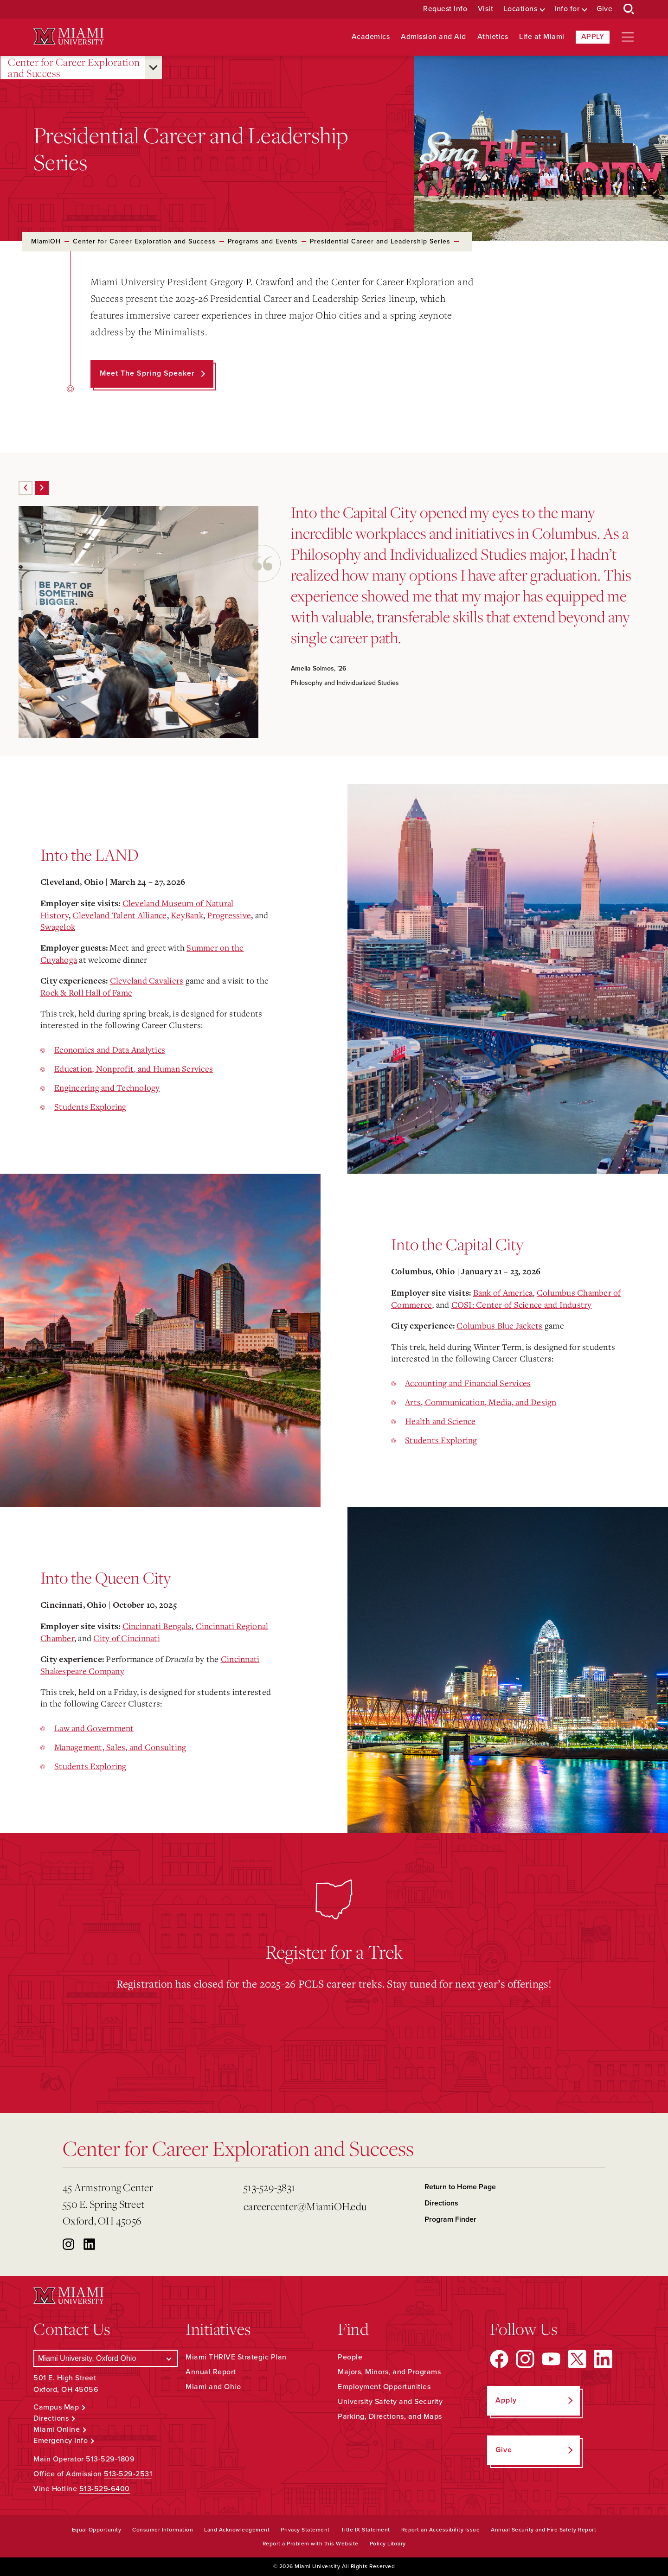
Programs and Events (263, 241)
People (350, 2357)
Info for (566, 9)
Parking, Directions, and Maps (390, 2416)
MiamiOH (46, 241)
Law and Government (94, 1727)
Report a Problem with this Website (311, 2543)
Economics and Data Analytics (109, 1049)
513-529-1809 (110, 2459)
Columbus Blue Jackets (499, 1325)
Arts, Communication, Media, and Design (481, 1401)
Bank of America (503, 1292)
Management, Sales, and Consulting (120, 1746)
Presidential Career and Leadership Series (380, 241)
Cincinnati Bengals (157, 1625)
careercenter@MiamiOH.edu (305, 2206)
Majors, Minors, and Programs (389, 2372)
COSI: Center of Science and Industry (521, 1304)
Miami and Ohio (213, 2386)
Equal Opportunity (97, 2529)
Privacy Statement (305, 2529)
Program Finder (450, 2219)
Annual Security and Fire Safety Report (543, 2529)
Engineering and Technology (107, 1087)
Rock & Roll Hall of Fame (86, 992)
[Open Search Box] (629, 9)
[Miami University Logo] (68, 36)
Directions (441, 2203)
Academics (371, 36)
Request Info (445, 9)
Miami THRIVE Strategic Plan (236, 2357)
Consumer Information (162, 2529)
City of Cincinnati (126, 1637)
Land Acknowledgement (237, 2529)
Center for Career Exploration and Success (74, 68)
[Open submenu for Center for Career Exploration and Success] (153, 67)
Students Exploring (90, 1106)
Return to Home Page (460, 2187)
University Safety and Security (390, 2401)
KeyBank (187, 914)
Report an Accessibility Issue (440, 2529)
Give (604, 9)
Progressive (229, 914)
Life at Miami (542, 36)
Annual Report (211, 2372)
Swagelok (57, 926)
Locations (521, 9)
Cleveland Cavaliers (147, 980)
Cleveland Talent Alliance (119, 914)
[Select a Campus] (105, 2358)
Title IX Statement (365, 2529)
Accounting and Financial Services (468, 1382)
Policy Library (388, 2543)
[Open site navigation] (628, 37)
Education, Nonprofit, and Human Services (133, 1068)
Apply (592, 36)
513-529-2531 (128, 2474)
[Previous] (25, 488)
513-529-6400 (104, 2488)
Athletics (492, 36)
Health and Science (440, 1420)
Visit (486, 9)
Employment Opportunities (384, 2386)
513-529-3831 (269, 2187)
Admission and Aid (433, 36)
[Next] (42, 488)
